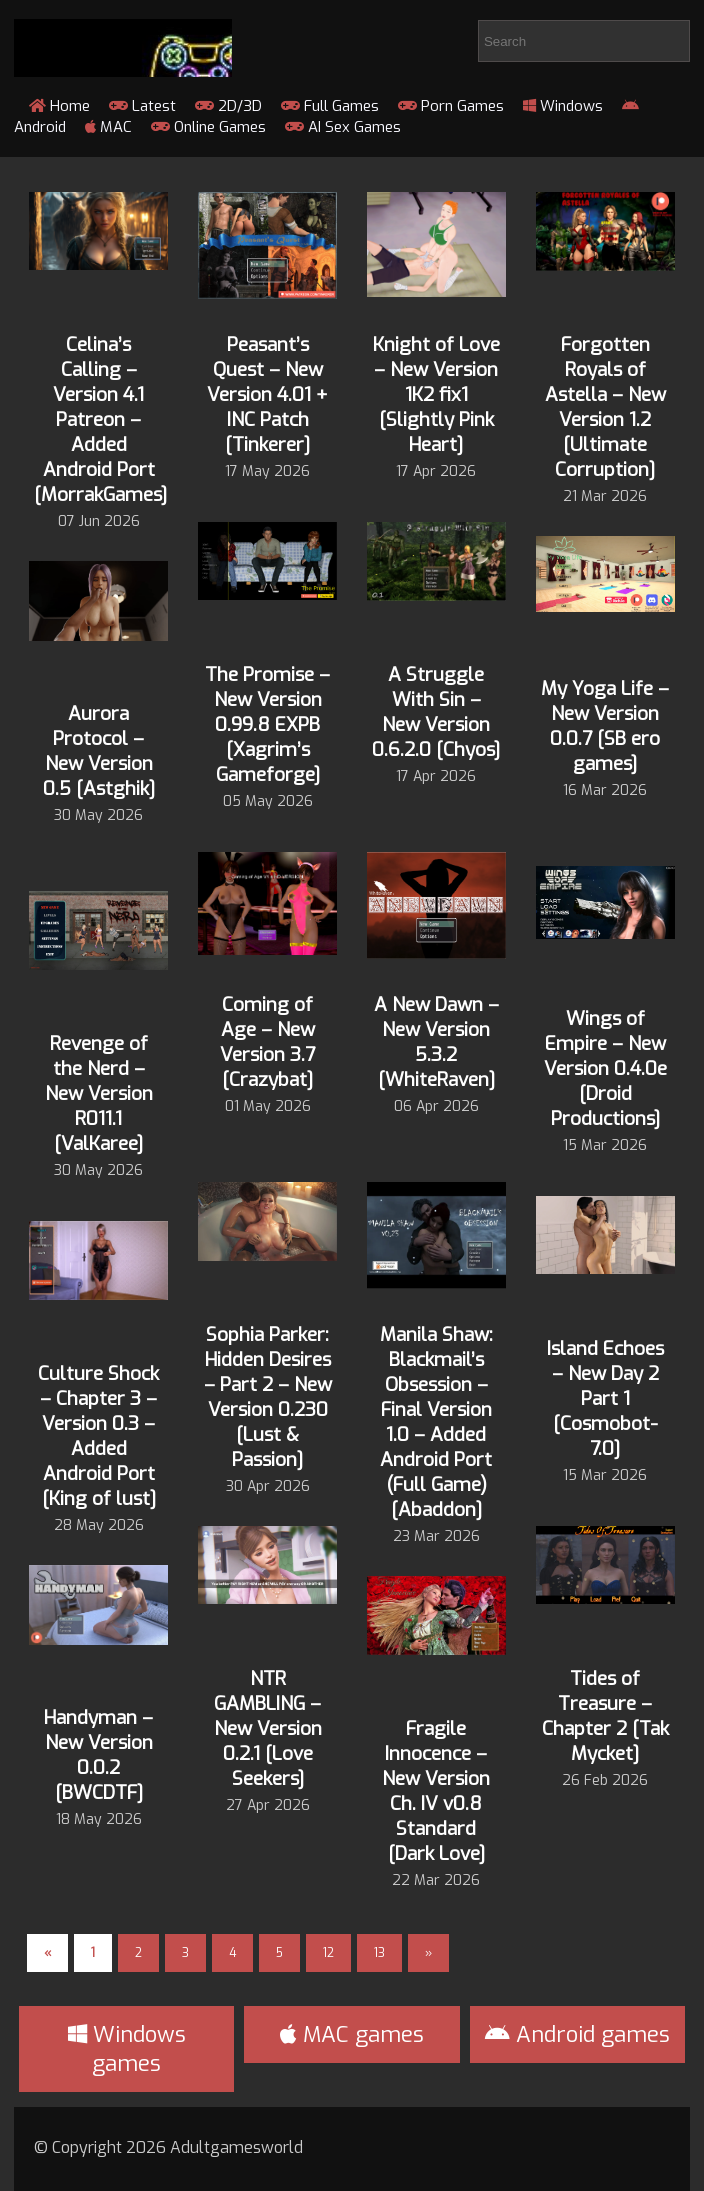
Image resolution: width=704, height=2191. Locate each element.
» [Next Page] (428, 1953)
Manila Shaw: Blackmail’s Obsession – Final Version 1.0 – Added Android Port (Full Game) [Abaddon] (436, 1422)
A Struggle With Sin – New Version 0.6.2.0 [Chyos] (436, 712)
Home (59, 106)
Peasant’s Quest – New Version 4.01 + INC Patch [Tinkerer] (267, 394)
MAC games (352, 2034)
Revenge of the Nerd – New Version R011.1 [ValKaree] (99, 1093)
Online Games (208, 127)
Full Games (330, 106)
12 (328, 1953)
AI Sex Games (343, 127)
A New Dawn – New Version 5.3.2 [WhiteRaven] (436, 1042)
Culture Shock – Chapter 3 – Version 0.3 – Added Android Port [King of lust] (98, 1436)
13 (379, 1953)
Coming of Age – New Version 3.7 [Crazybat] (267, 1042)
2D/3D (228, 106)
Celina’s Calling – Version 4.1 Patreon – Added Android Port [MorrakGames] (100, 419)
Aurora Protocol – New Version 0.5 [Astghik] (99, 751)
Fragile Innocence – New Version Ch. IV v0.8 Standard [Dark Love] (436, 1791)
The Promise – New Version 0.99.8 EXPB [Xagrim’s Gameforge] (267, 724)
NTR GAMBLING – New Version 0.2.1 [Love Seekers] (268, 1728)
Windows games (127, 2049)
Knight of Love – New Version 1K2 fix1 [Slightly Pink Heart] (436, 394)
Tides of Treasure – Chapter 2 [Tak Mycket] (605, 1716)
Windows (563, 106)
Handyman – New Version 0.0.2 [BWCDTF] (98, 1755)
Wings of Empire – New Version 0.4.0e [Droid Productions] (605, 1068)
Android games (577, 2034)
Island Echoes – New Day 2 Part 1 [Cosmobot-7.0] (605, 1398)
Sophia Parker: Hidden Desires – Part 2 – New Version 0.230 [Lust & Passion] (268, 1397)
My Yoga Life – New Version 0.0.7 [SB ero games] (605, 726)
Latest (142, 106)
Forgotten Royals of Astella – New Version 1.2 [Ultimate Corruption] (605, 407)
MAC (108, 127)
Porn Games (451, 106)
